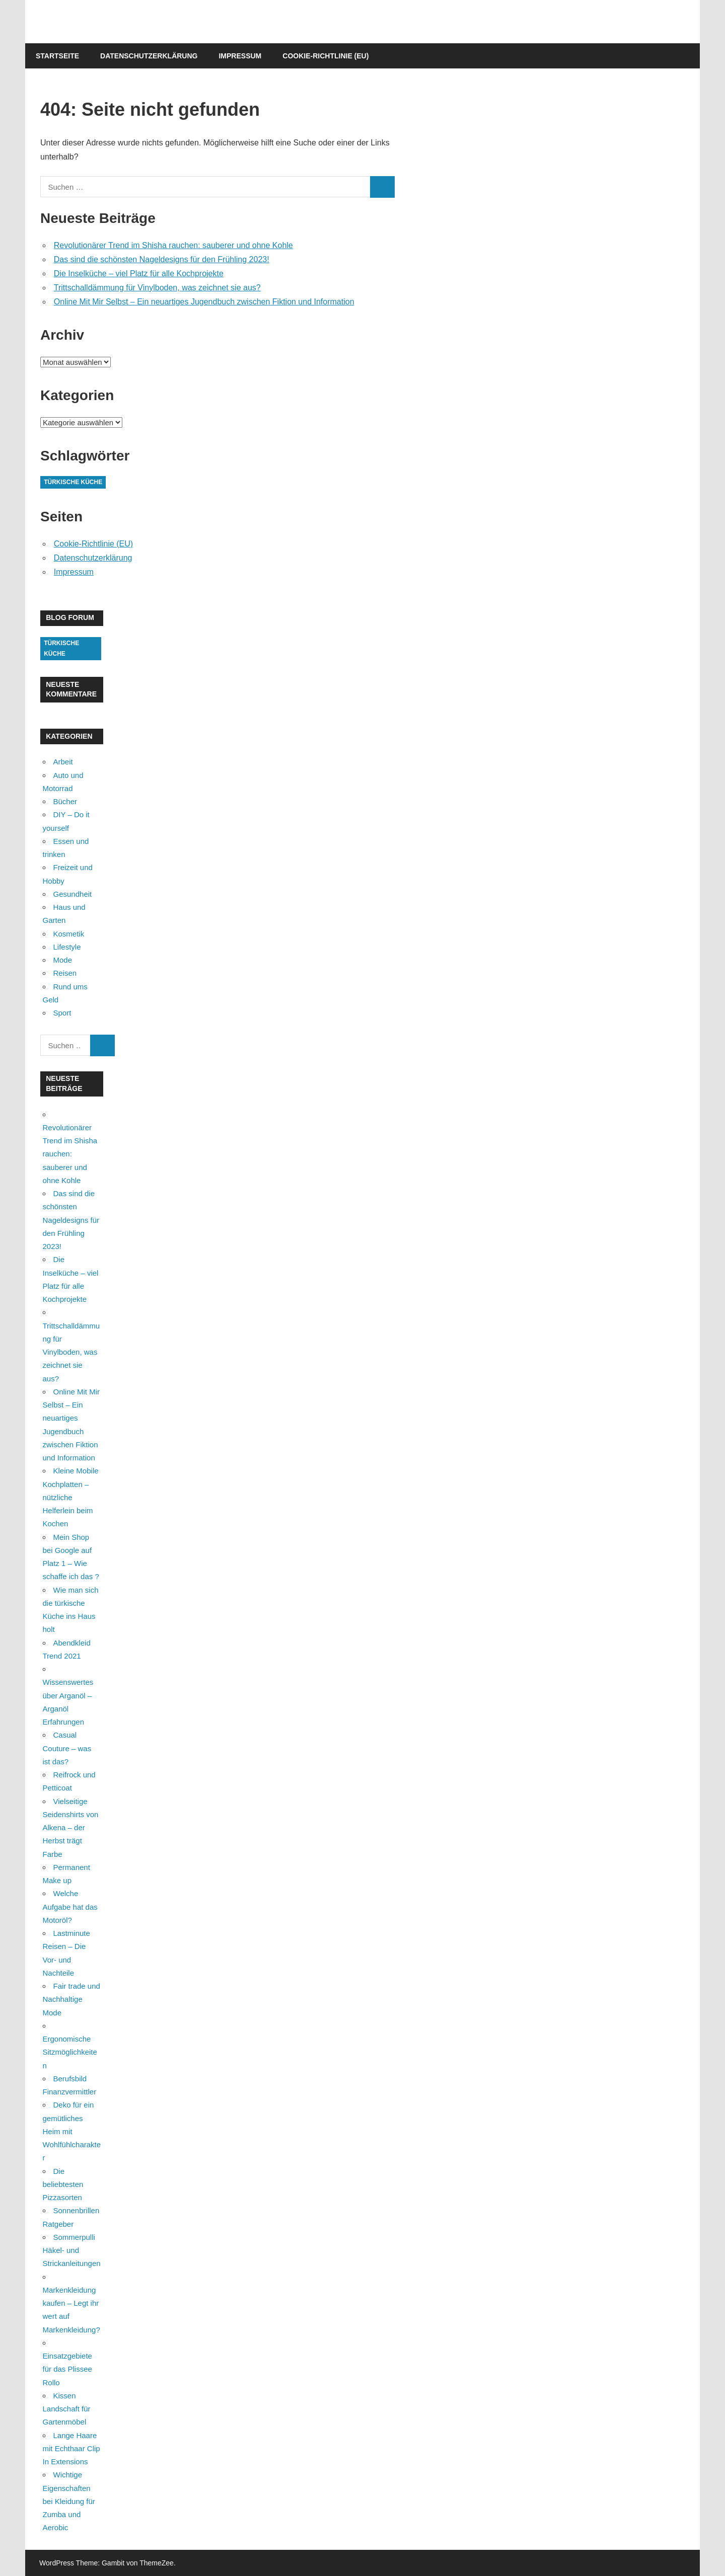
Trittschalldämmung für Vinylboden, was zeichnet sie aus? (157, 287)
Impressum (240, 56)
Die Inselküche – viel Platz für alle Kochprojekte (139, 273)
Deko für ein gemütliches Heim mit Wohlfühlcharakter (72, 2131)
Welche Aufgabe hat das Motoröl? (70, 1906)
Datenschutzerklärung (148, 56)
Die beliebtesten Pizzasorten (63, 2184)
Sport (62, 1012)
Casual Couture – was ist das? (67, 1748)
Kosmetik (69, 933)
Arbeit (63, 761)
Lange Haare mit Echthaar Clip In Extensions (71, 2448)
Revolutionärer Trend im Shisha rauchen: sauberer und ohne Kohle (173, 245)
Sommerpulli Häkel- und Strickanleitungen (72, 2250)
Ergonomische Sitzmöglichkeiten (70, 2052)
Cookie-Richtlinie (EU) (325, 56)
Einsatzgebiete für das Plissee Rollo (67, 2369)
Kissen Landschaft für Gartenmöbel (67, 2409)
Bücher (65, 801)
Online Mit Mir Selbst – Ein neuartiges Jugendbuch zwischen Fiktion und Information (204, 301)
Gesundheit (72, 894)
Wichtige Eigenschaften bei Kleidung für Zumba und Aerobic (69, 2501)
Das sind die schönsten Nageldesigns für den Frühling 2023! (161, 259)
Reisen (65, 973)
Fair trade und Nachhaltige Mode (71, 1999)
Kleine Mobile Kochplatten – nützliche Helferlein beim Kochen (71, 1497)
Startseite (57, 56)
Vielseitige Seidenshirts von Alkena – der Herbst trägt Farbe (71, 1827)
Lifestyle (67, 947)
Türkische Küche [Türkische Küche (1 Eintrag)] (73, 482)
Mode (62, 960)
